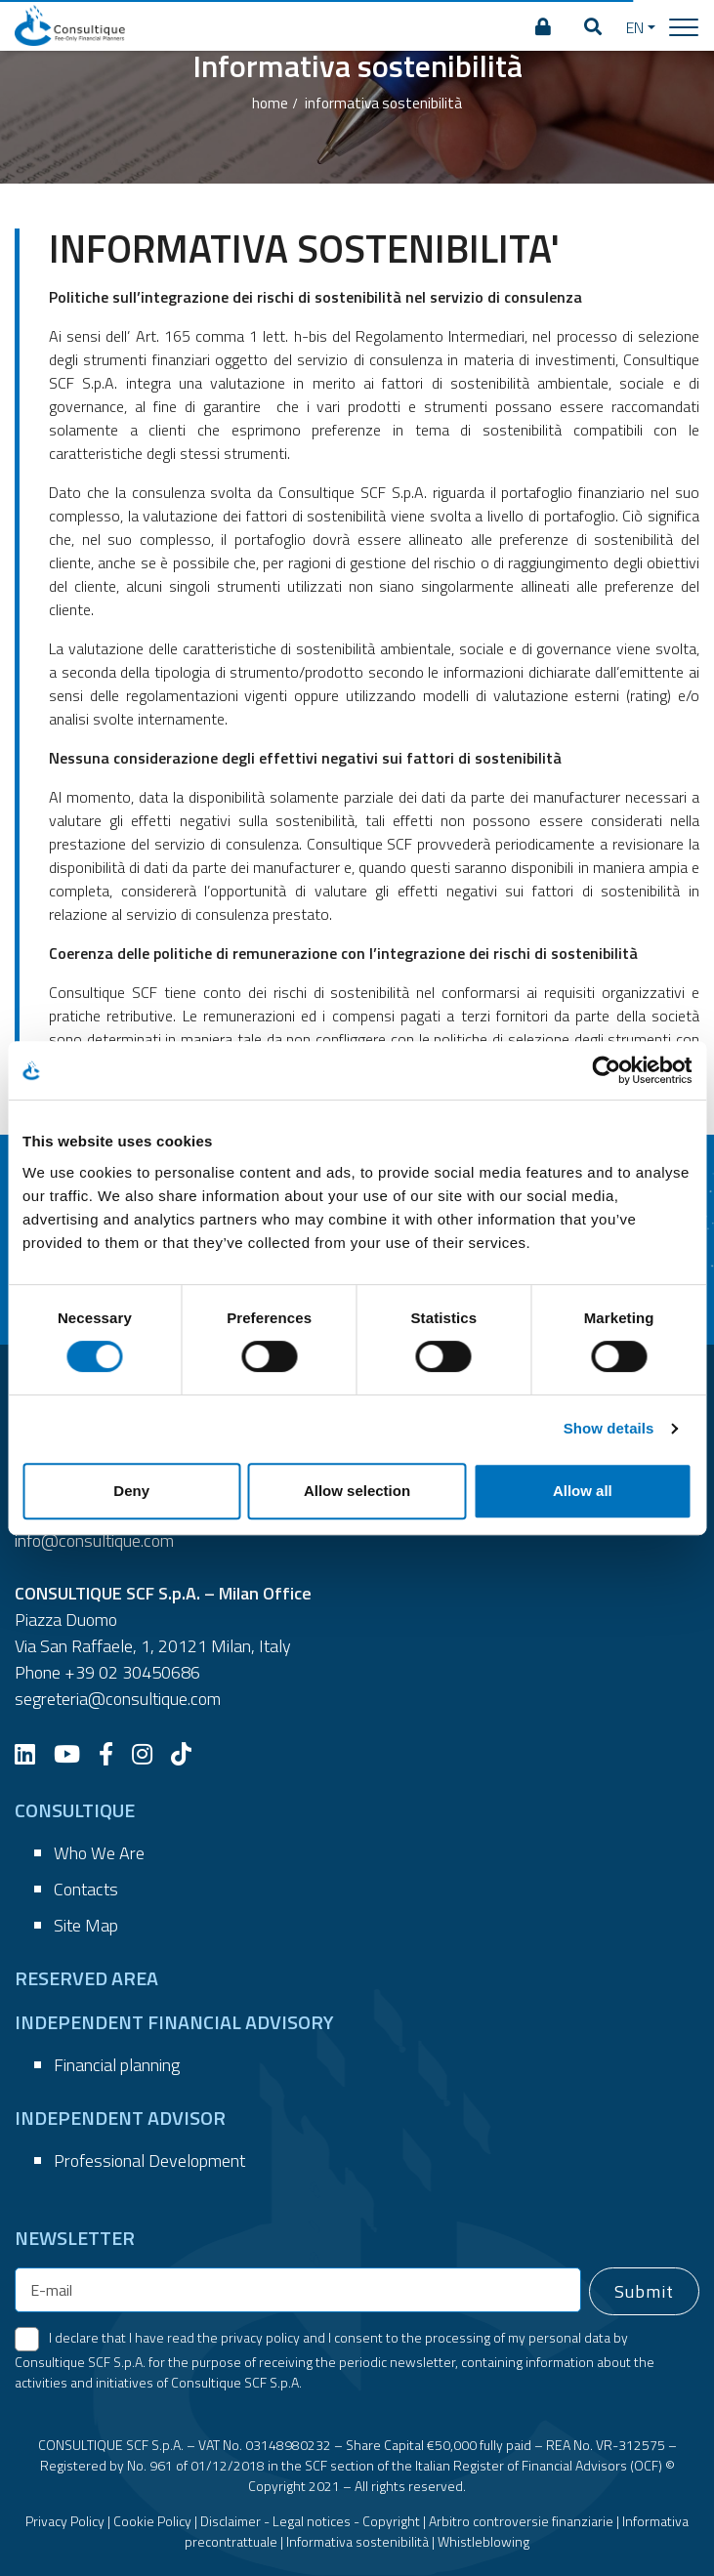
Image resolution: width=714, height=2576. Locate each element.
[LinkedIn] (32, 1753)
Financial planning (117, 2065)
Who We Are (99, 1853)
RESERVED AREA (86, 1978)
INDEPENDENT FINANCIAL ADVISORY (174, 2022)
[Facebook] (113, 1753)
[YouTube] (74, 1753)
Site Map (86, 1925)
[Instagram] (149, 1753)
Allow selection (357, 1490)
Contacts (86, 1889)
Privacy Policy (65, 2521)
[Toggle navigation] (683, 26)
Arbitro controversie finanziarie (521, 2521)
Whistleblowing (483, 2541)
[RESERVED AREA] (543, 27)
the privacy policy (248, 2337)
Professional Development (149, 2160)
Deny (131, 1490)
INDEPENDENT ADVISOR (120, 2117)
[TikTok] (188, 1753)
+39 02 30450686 (132, 1672)
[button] (592, 27)
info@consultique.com (94, 1540)
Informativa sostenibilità (357, 2541)
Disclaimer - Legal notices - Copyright (310, 2521)
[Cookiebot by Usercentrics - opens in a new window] (606, 1070)
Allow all (582, 1490)
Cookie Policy (152, 2521)
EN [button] (635, 27)
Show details (609, 1428)
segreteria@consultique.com (118, 1698)
